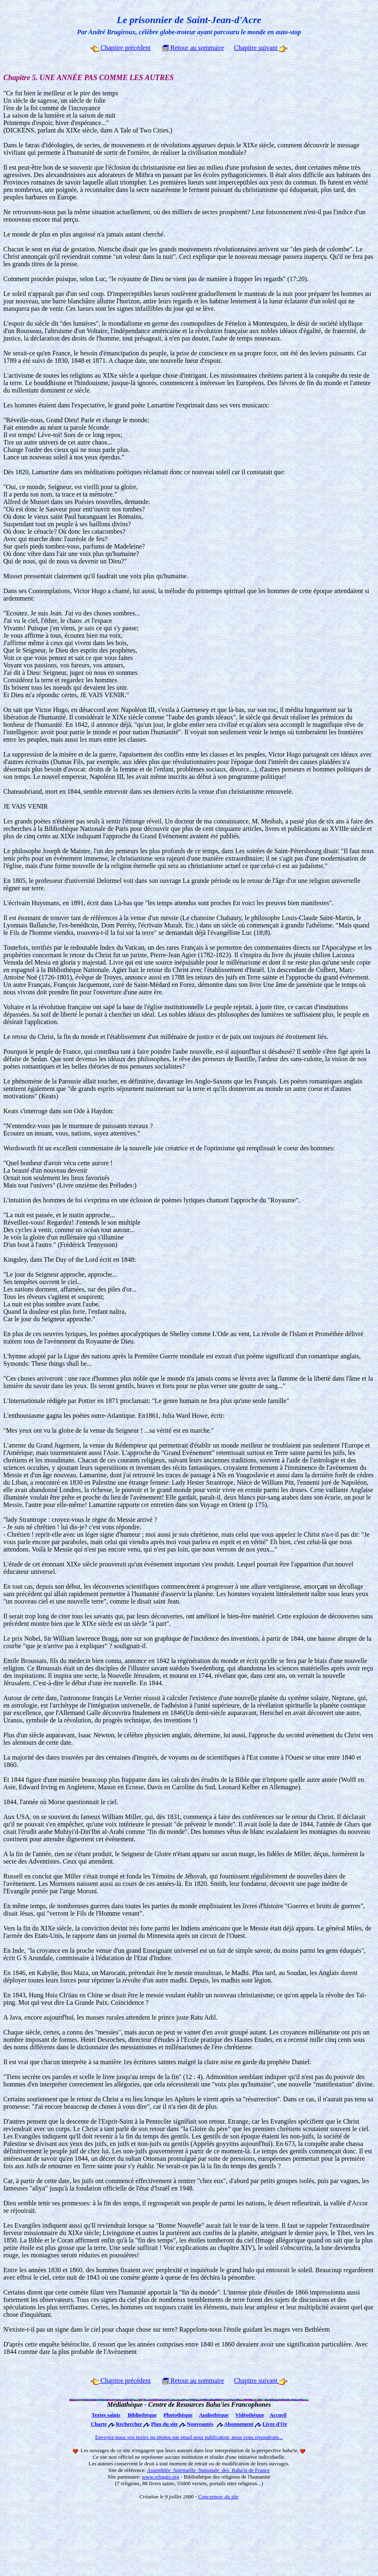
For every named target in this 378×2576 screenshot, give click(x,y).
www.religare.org (160, 2477)
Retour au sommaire (193, 47)
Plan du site (164, 2424)
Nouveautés (200, 2424)
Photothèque (178, 2415)
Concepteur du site (218, 2496)
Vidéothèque (249, 2415)
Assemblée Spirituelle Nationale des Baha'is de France (208, 2470)
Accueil (277, 2415)
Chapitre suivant (260, 47)
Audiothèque (214, 2415)
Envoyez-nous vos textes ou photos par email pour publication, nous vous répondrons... (189, 2437)
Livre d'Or (274, 2424)
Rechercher (129, 2424)
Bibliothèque (142, 2415)
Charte (99, 2424)
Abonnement (239, 2424)
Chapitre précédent (120, 47)
